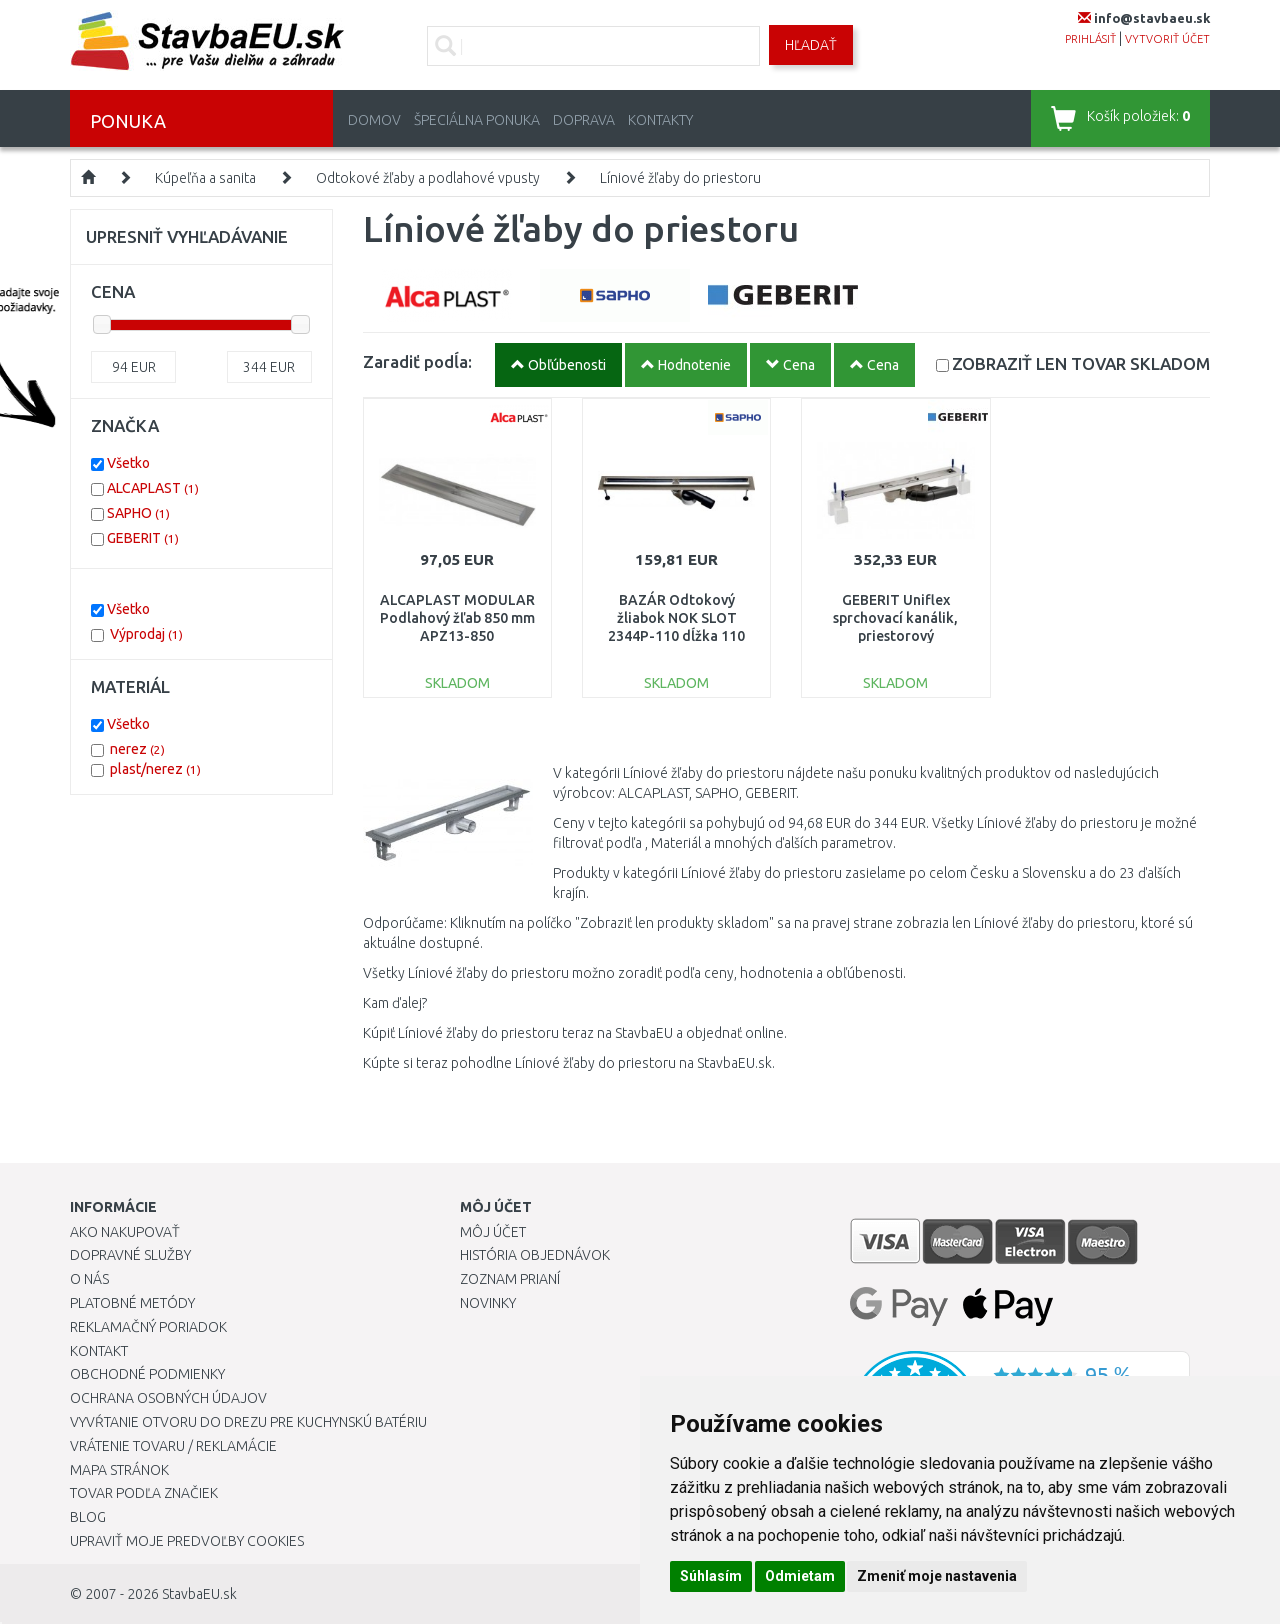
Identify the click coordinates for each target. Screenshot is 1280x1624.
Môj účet (493, 1232)
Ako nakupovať (125, 1232)
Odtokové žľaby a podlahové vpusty (428, 178)
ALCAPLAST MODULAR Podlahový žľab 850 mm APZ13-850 (457, 618)
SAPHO (138, 513)
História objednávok (535, 1255)
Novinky (488, 1303)
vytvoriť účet (1167, 39)
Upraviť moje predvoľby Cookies (187, 1541)
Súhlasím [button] (711, 1576)
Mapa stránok (119, 1470)
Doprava (584, 120)
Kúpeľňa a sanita (205, 178)
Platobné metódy (132, 1303)
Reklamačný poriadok (148, 1327)
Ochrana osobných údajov (168, 1398)
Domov (374, 120)
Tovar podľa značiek (144, 1493)
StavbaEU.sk (199, 1594)
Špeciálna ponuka (477, 120)
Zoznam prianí (510, 1279)
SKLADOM (1081, 363)
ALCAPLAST (153, 488)
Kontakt (99, 1351)
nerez (137, 749)
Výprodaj (146, 634)
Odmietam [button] (800, 1576)
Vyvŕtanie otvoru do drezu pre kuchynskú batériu (248, 1422)
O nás (89, 1279)
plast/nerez (155, 769)
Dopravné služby (130, 1255)
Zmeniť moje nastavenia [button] (937, 1576)
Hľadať (811, 45)
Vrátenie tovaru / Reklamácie (173, 1446)
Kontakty (660, 120)
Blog (88, 1517)
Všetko (128, 463)
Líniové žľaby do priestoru (680, 178)
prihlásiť (1090, 39)
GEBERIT (143, 538)
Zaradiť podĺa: (417, 361)
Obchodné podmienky (147, 1374)
